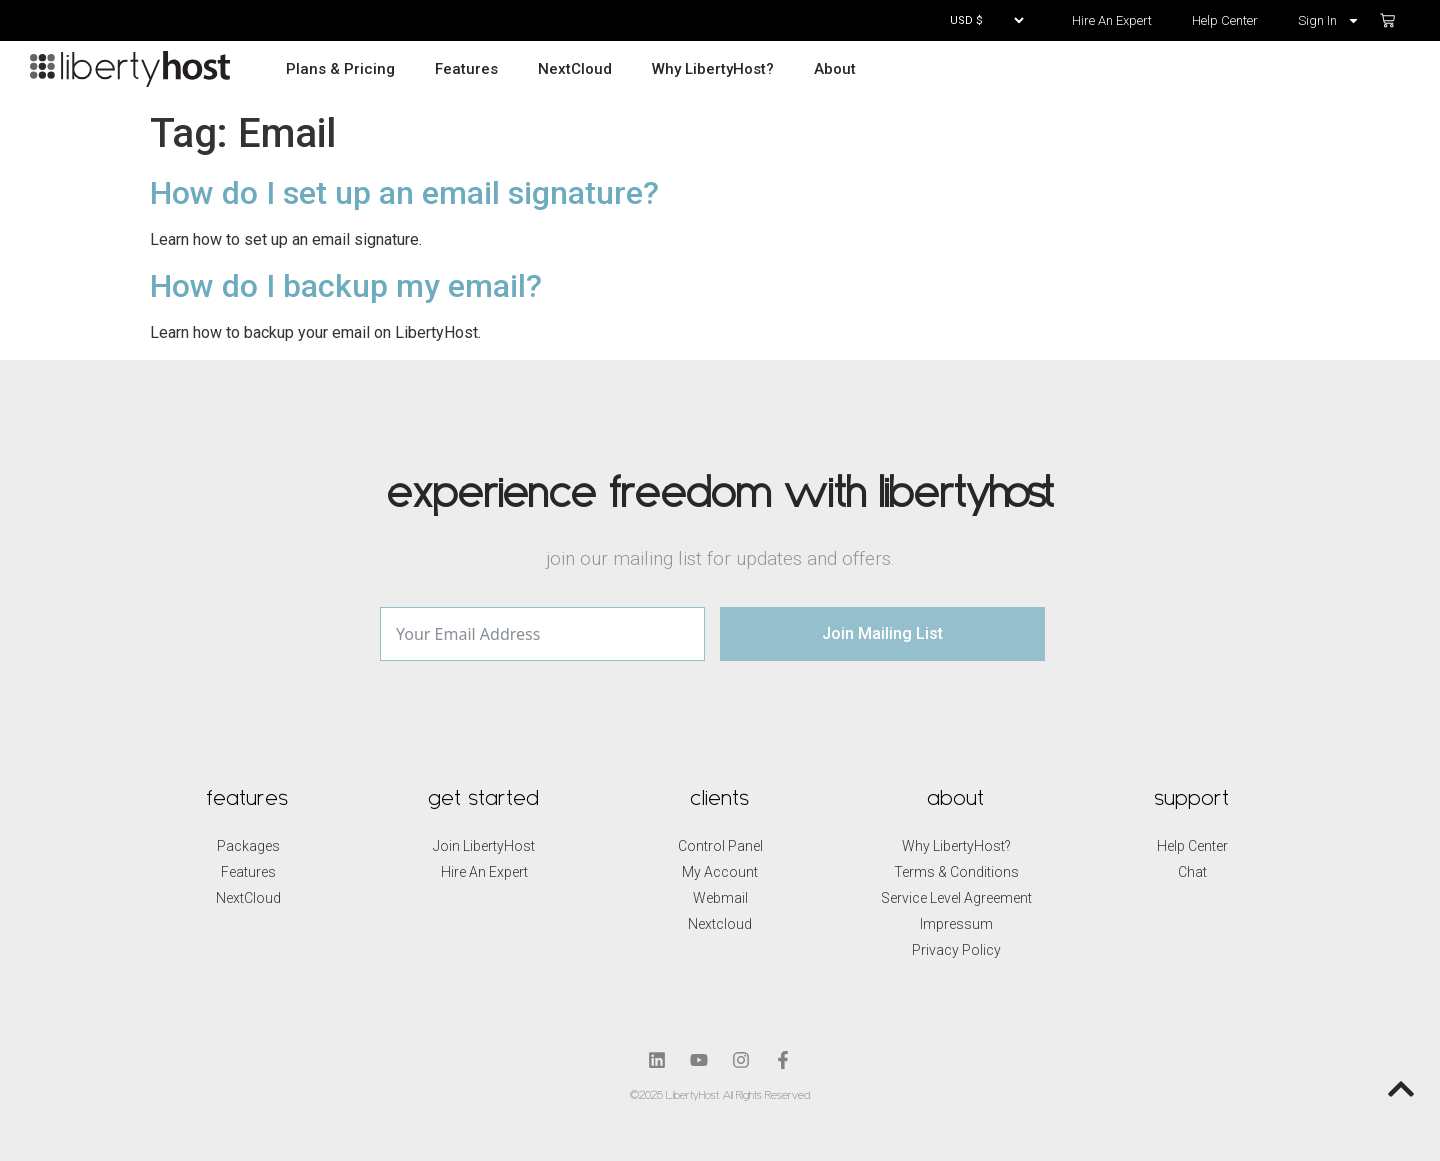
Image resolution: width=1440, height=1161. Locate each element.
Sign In (1329, 20)
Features (466, 69)
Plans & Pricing (340, 69)
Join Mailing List (882, 633)
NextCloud (575, 69)
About (835, 69)
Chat (1192, 872)
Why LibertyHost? (713, 69)
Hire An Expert (1112, 20)
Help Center (1225, 20)
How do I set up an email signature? (404, 193)
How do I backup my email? (346, 286)
